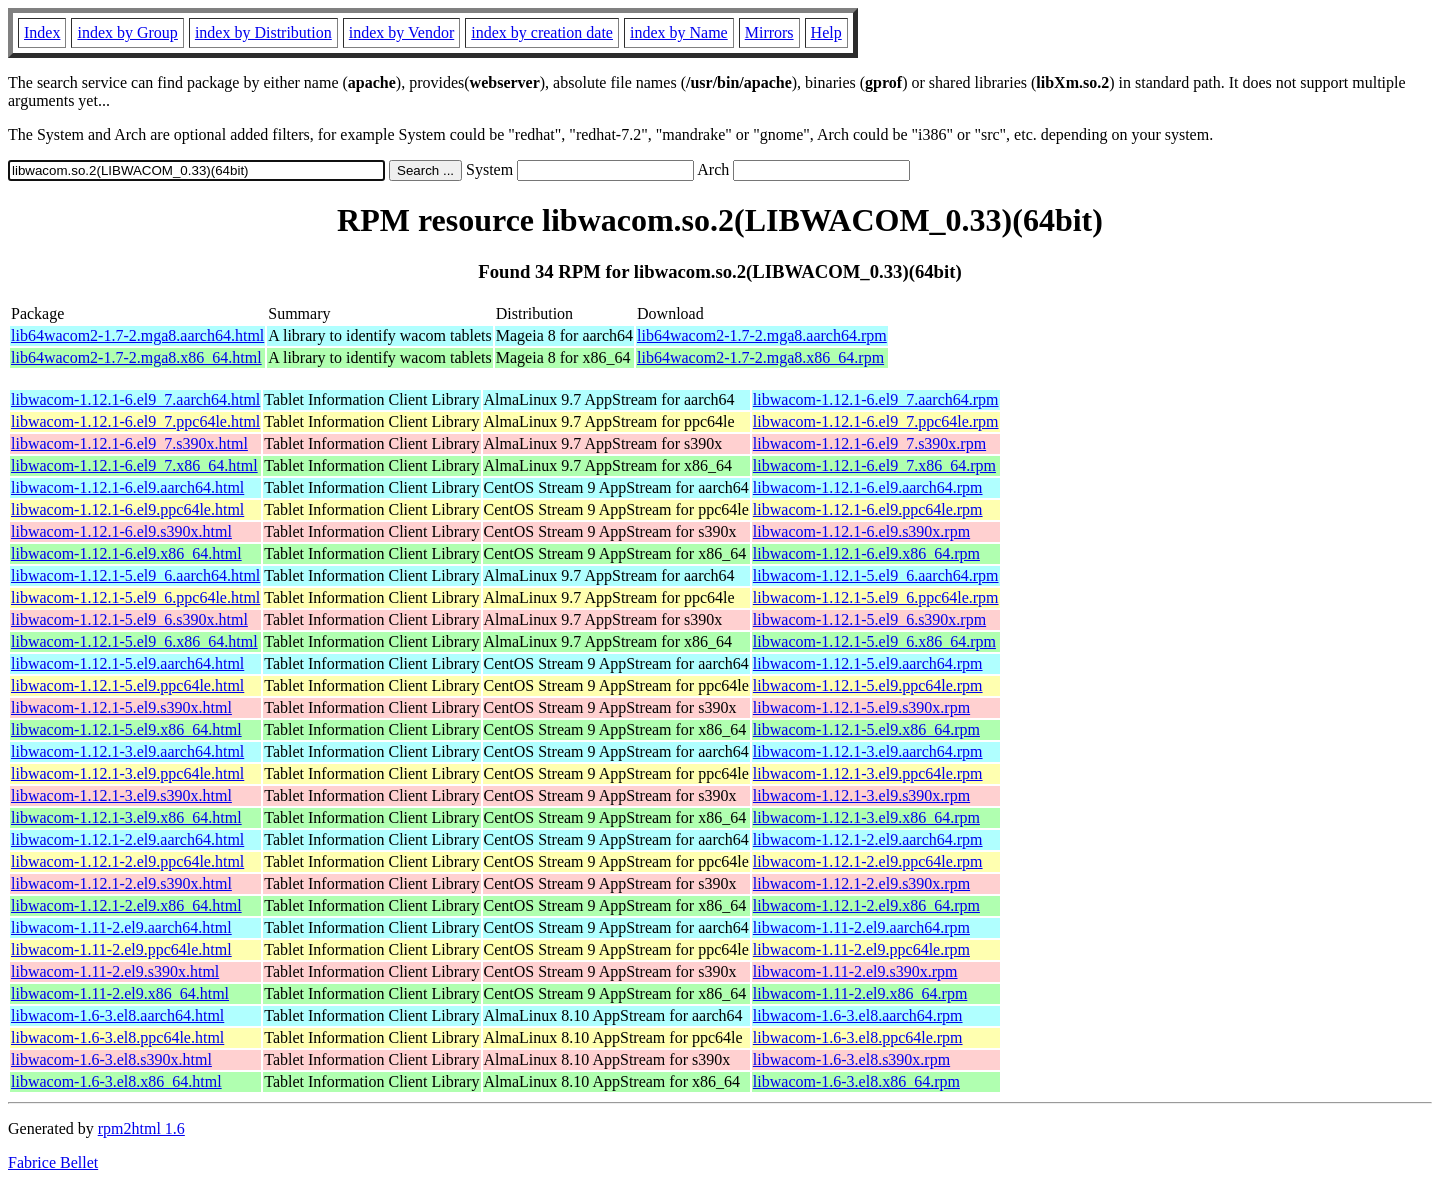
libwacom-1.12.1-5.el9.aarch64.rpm (868, 663)
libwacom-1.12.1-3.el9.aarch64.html (127, 751)
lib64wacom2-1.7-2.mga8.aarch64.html (137, 335)
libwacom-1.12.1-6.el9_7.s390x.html (129, 443)
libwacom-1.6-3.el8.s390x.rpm (851, 1059)
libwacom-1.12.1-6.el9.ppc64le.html (127, 509)
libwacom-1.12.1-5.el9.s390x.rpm (861, 707)
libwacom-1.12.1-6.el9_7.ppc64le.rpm (876, 421)
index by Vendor (401, 32)
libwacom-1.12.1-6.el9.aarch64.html (127, 487)
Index (42, 32)
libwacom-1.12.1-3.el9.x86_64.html (126, 817)
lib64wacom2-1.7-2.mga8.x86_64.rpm (760, 357)
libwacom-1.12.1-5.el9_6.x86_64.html (134, 641)
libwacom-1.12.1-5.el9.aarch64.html (127, 663)
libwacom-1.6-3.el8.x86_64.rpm (856, 1081)
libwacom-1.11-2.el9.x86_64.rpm (860, 993)
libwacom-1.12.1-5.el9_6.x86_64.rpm (874, 641)
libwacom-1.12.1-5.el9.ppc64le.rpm (868, 685)
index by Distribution (263, 32)
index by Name (679, 32)
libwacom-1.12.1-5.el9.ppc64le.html (127, 685)
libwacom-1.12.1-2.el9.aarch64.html (127, 839)
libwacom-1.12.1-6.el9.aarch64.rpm (868, 487)
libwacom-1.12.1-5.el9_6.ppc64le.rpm (876, 597)
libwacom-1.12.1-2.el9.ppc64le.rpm (868, 861)
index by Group (127, 32)
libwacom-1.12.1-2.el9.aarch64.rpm (868, 839)
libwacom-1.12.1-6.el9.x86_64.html (126, 553)
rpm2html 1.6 (141, 1128)
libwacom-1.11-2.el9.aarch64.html (121, 927)
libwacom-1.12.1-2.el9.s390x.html (121, 883)
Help (826, 32)
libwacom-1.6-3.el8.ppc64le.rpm (858, 1037)
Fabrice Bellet (53, 1162)
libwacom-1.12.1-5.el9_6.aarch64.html (135, 575)
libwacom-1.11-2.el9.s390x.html (115, 971)
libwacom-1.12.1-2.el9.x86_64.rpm (866, 905)
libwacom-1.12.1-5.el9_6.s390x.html (129, 619)
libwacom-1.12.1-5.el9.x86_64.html (126, 729)
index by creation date (542, 32)
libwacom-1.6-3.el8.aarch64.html (117, 1015)
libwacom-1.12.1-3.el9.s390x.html (121, 795)
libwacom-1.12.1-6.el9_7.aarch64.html (135, 399)
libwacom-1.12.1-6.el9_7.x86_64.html (134, 465)
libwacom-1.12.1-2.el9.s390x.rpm (861, 883)
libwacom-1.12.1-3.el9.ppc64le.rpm (868, 773)
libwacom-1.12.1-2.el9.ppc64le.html (127, 861)
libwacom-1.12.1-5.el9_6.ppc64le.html (135, 597)
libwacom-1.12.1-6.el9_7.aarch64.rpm (876, 399)
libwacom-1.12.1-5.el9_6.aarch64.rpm (876, 575)
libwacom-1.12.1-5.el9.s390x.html (121, 707)
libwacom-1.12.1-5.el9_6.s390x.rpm (869, 619)
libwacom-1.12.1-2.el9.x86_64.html (126, 905)
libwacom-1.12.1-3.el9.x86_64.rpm (866, 817)
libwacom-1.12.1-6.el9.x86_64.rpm (866, 553)
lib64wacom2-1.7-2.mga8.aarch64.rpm (762, 335)
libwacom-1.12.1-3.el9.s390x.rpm (861, 795)
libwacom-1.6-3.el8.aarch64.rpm (858, 1015)
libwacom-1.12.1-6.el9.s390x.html (121, 531)
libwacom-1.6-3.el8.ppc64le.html (117, 1037)
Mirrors (769, 32)
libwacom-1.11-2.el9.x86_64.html (120, 993)
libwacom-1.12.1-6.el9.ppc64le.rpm (868, 509)
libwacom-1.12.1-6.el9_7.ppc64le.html (135, 421)
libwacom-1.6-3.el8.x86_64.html (116, 1081)
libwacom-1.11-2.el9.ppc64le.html (121, 949)
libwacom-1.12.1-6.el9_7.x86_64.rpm (874, 465)
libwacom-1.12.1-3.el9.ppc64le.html (127, 773)
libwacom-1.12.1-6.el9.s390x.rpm (861, 531)
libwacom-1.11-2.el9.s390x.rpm (855, 971)
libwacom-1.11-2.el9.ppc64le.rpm (861, 949)
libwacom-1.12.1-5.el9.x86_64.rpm (866, 729)
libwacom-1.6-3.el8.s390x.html (111, 1059)
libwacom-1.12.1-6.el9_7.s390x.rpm (869, 443)
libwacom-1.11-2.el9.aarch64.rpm (861, 927)
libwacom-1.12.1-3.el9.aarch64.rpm (868, 751)
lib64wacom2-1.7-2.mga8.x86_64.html (136, 357)
